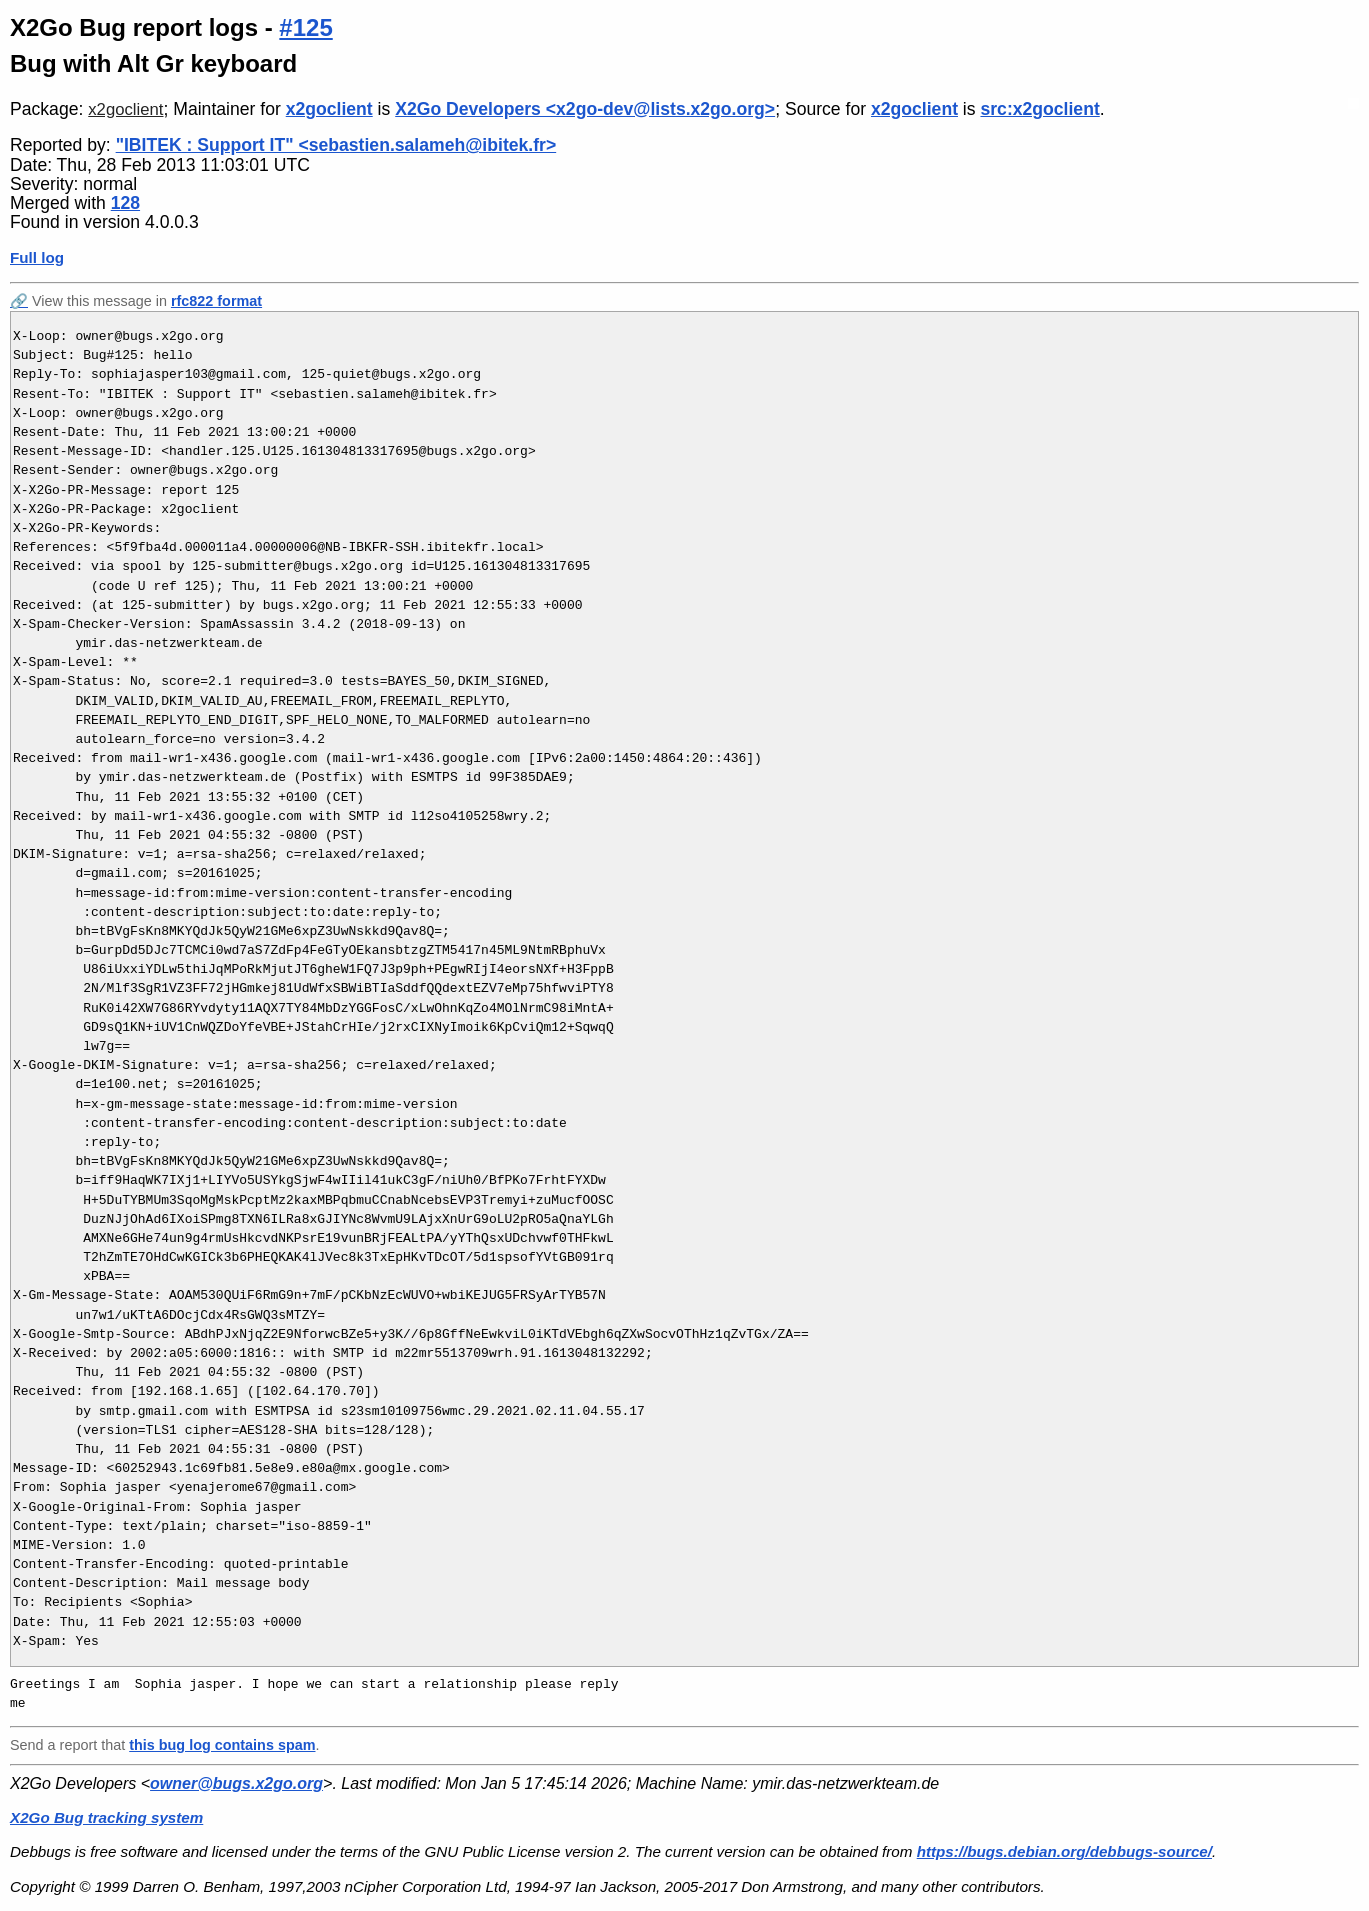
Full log (37, 257)
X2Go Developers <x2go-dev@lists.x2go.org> (585, 109)
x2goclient (125, 109)
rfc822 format (216, 301)
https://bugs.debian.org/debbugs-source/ (1064, 1851)
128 (125, 203)
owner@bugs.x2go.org (236, 1783)
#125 (305, 27)
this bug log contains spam (222, 1745)
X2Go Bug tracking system (106, 1817)
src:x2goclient (1039, 109)
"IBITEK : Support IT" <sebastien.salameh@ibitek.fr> (336, 145)
